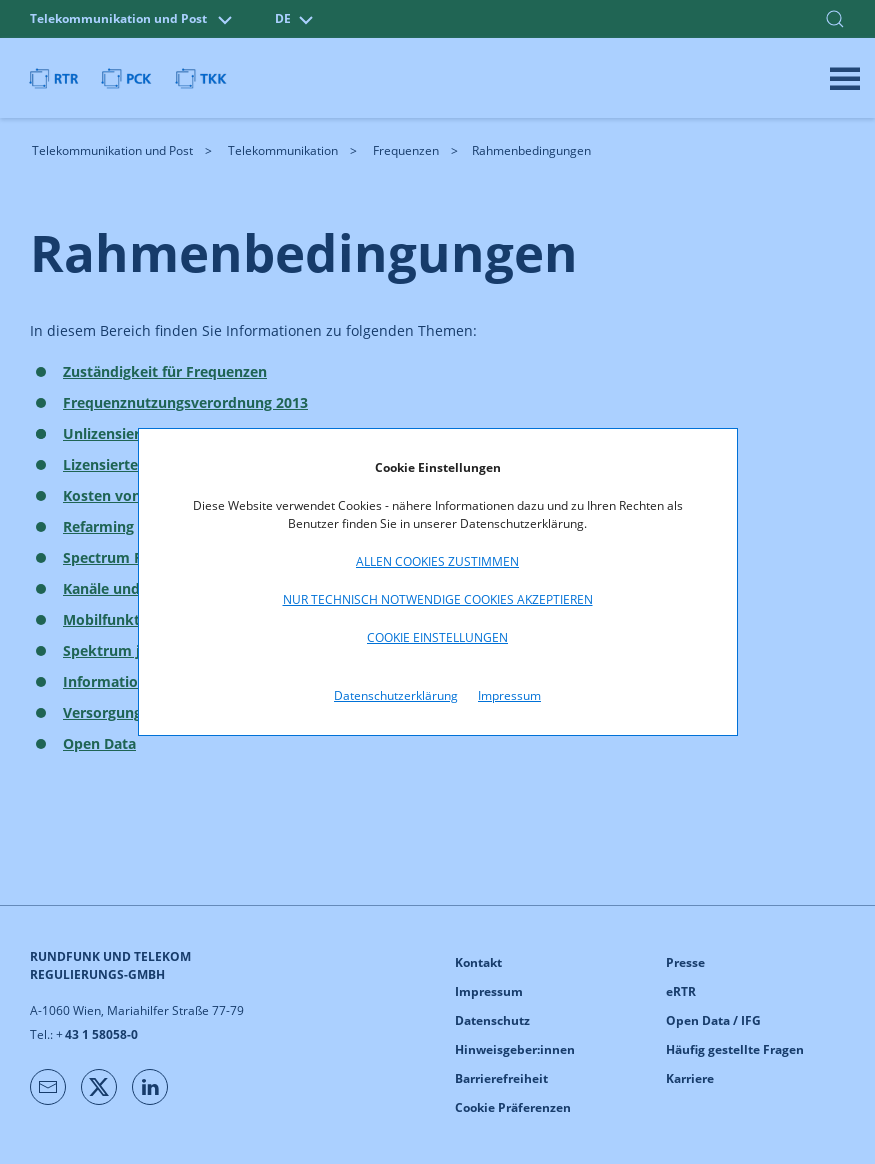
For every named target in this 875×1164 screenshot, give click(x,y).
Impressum (509, 695)
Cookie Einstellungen (437, 637)
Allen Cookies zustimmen (437, 561)
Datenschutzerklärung (396, 695)
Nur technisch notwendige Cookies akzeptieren (438, 599)
